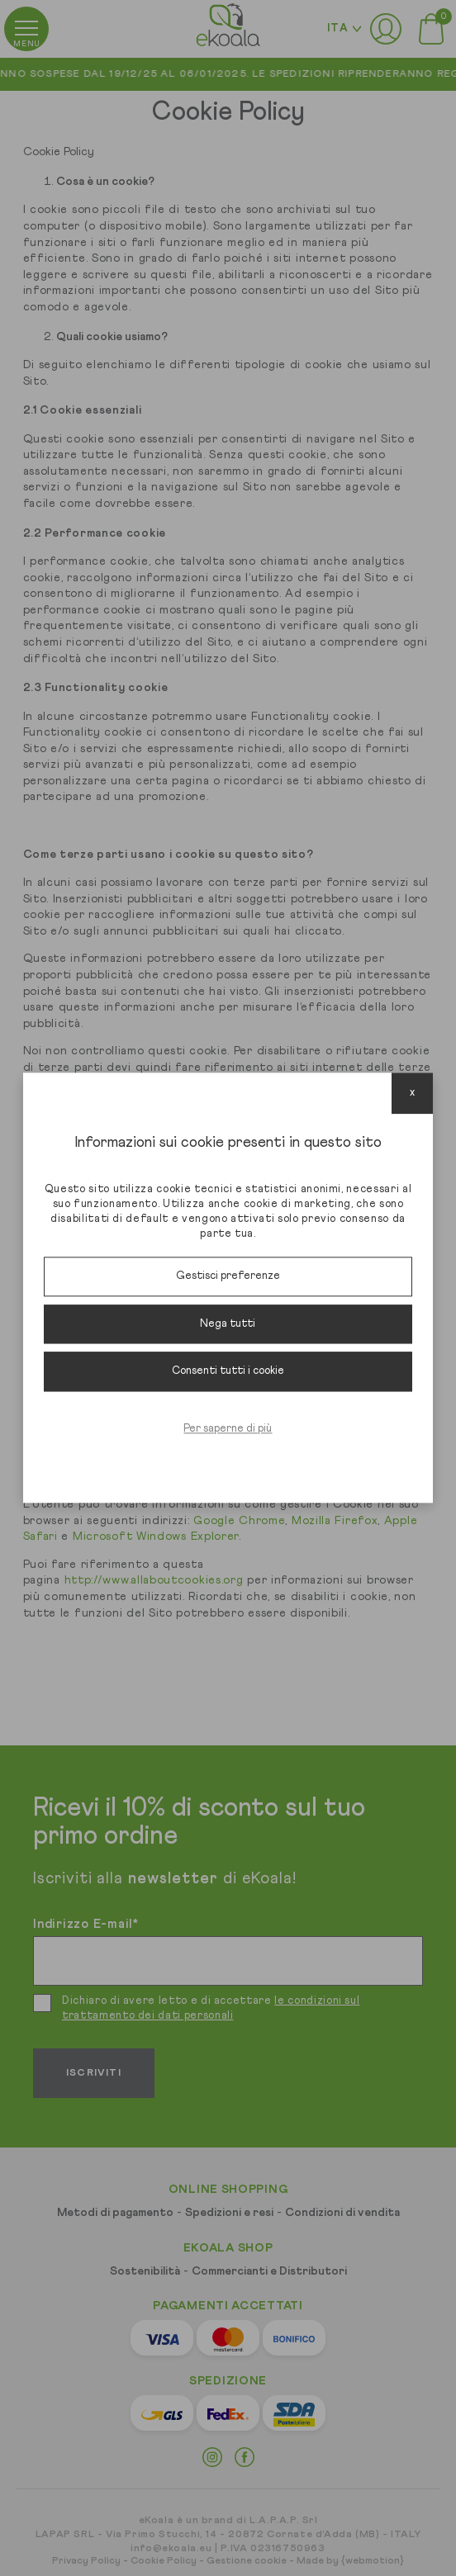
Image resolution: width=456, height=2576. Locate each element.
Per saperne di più (227, 1428)
